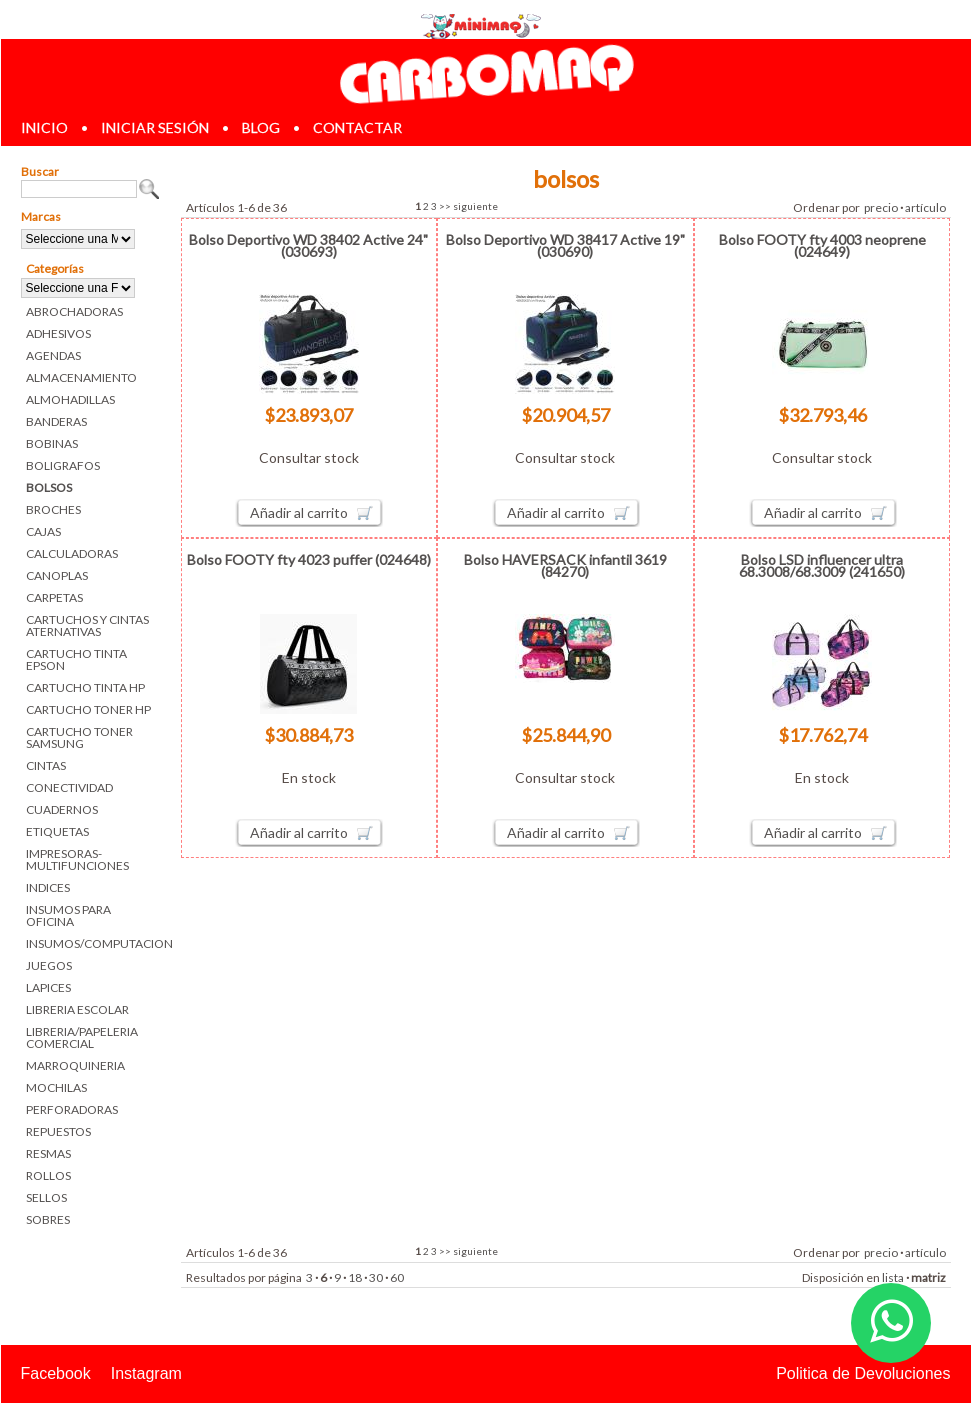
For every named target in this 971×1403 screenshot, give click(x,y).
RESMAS (48, 1153)
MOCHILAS (56, 1087)
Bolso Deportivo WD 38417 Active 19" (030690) (565, 245)
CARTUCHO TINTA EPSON (76, 659)
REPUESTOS (58, 1131)
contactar (357, 127)
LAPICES (48, 987)
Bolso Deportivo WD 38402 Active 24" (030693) (308, 245)
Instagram (146, 1373)
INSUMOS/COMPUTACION (93, 943)
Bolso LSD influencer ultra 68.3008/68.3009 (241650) (822, 565)
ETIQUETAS (57, 831)
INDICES (48, 887)
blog (261, 127)
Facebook (56, 1373)
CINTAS (46, 765)
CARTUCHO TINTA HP (85, 687)
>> (445, 206)
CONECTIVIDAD (69, 787)
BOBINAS (52, 443)
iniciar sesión (155, 127)
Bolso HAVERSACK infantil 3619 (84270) (565, 565)
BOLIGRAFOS (63, 465)
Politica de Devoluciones (863, 1373)
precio (881, 207)
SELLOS (46, 1197)
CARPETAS (54, 597)
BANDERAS (56, 421)
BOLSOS (49, 487)
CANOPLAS (57, 575)
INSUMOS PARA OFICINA (68, 915)
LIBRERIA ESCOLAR (77, 1009)
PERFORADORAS (72, 1109)
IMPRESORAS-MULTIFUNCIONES (77, 859)
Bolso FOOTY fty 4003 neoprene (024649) (822, 245)
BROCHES (53, 509)
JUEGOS (49, 965)
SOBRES (48, 1219)
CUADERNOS (62, 809)
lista (893, 1277)
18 (355, 1277)
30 (376, 1277)
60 (397, 1277)
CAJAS (43, 531)
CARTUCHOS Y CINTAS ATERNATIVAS (87, 625)
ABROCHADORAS (74, 311)
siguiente (475, 206)
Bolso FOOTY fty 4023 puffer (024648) (309, 559)
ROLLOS (48, 1175)
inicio (44, 127)
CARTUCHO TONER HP (88, 709)
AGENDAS (53, 355)
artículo (925, 207)
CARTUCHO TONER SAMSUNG (79, 737)
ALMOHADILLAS (70, 399)
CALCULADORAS (72, 553)
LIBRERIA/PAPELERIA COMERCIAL (82, 1037)
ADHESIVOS (58, 333)
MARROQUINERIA (75, 1065)
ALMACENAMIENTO (81, 377)
